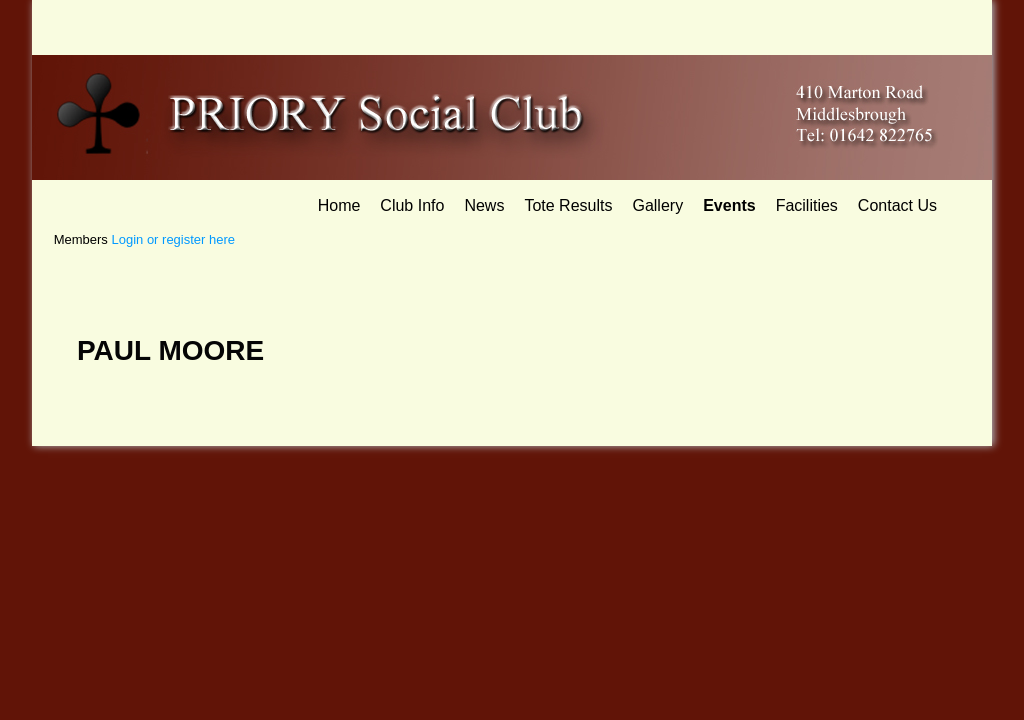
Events (729, 205)
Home (339, 205)
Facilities (807, 205)
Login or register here (173, 239)
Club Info (412, 205)
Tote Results (568, 205)
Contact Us (897, 205)
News (484, 205)
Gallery (657, 205)
